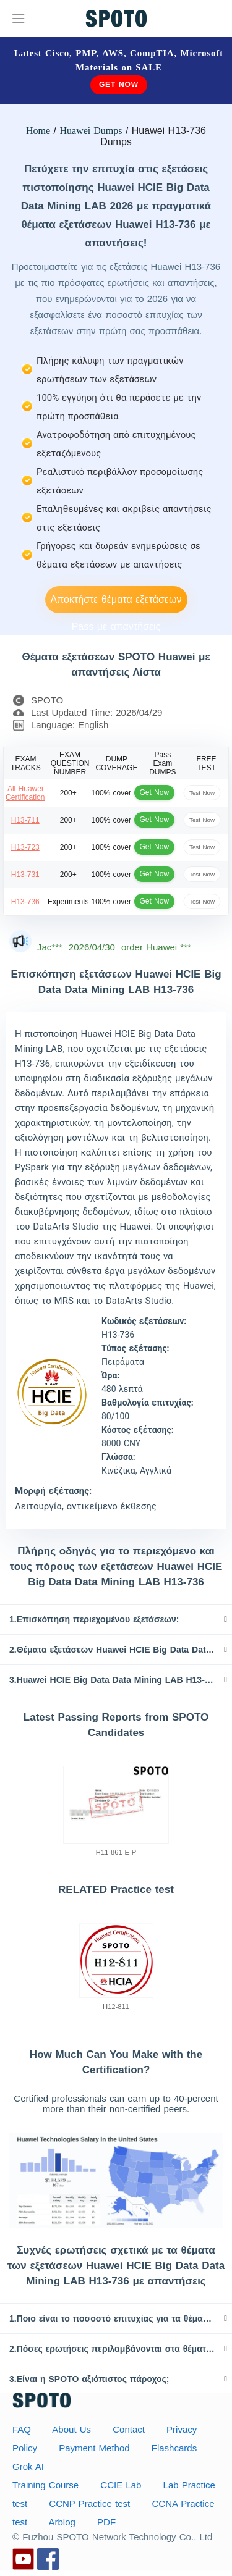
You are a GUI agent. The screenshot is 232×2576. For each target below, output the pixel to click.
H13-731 (25, 874)
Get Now (119, 84)
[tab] (116, 1619)
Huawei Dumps (90, 130)
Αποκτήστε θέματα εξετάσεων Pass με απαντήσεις (116, 603)
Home (38, 130)
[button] (116, 1619)
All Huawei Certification (25, 793)
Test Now (202, 792)
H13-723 (25, 847)
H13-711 (25, 820)
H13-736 (25, 901)
